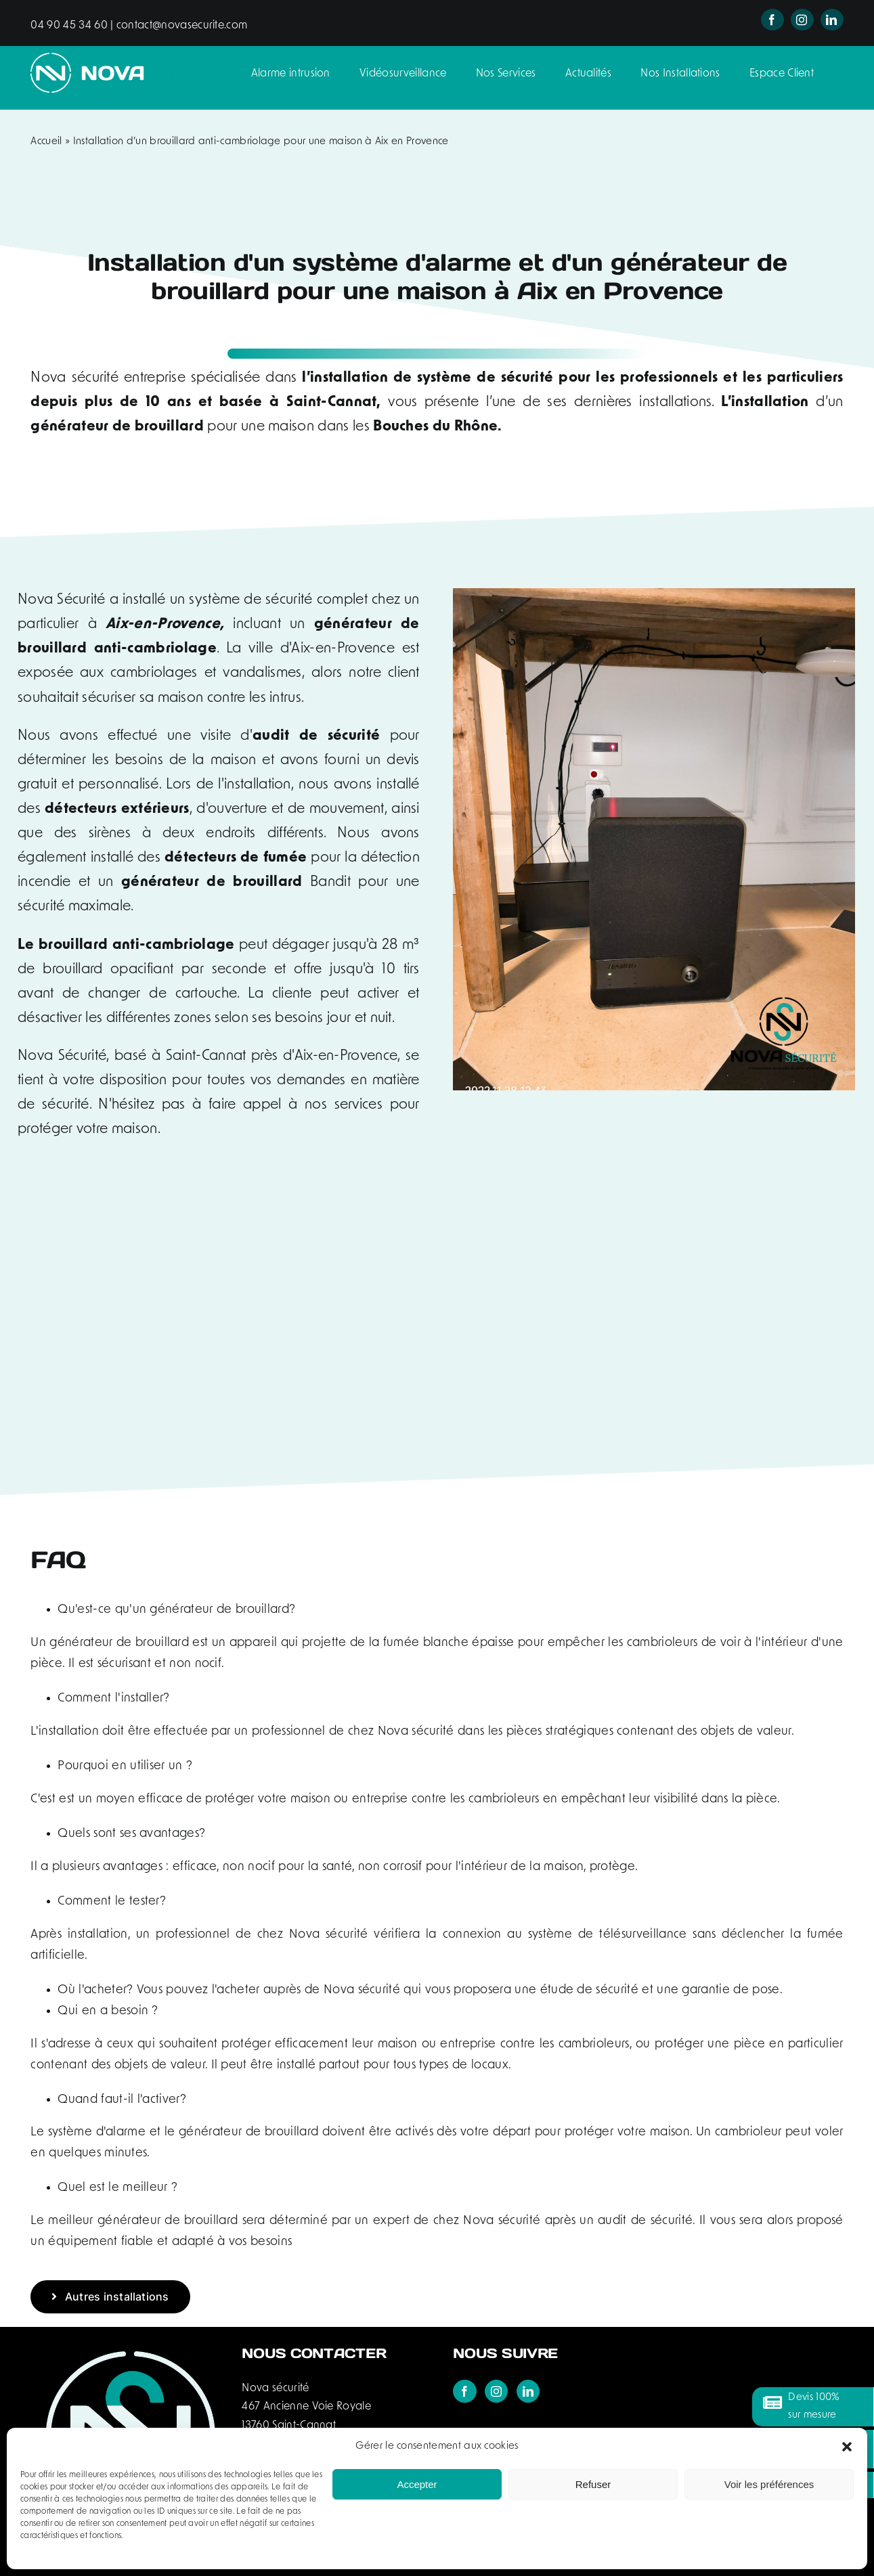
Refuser (593, 2484)
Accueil (46, 142)
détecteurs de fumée (236, 858)
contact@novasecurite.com (181, 25)
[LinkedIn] (528, 2391)
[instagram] (802, 19)
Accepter (417, 2484)
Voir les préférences (769, 2484)
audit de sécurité (316, 736)
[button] (847, 2446)
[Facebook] (464, 2391)
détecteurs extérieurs (117, 809)
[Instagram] (496, 2391)
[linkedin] (832, 19)
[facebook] (772, 19)
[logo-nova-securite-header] (119, 60)
